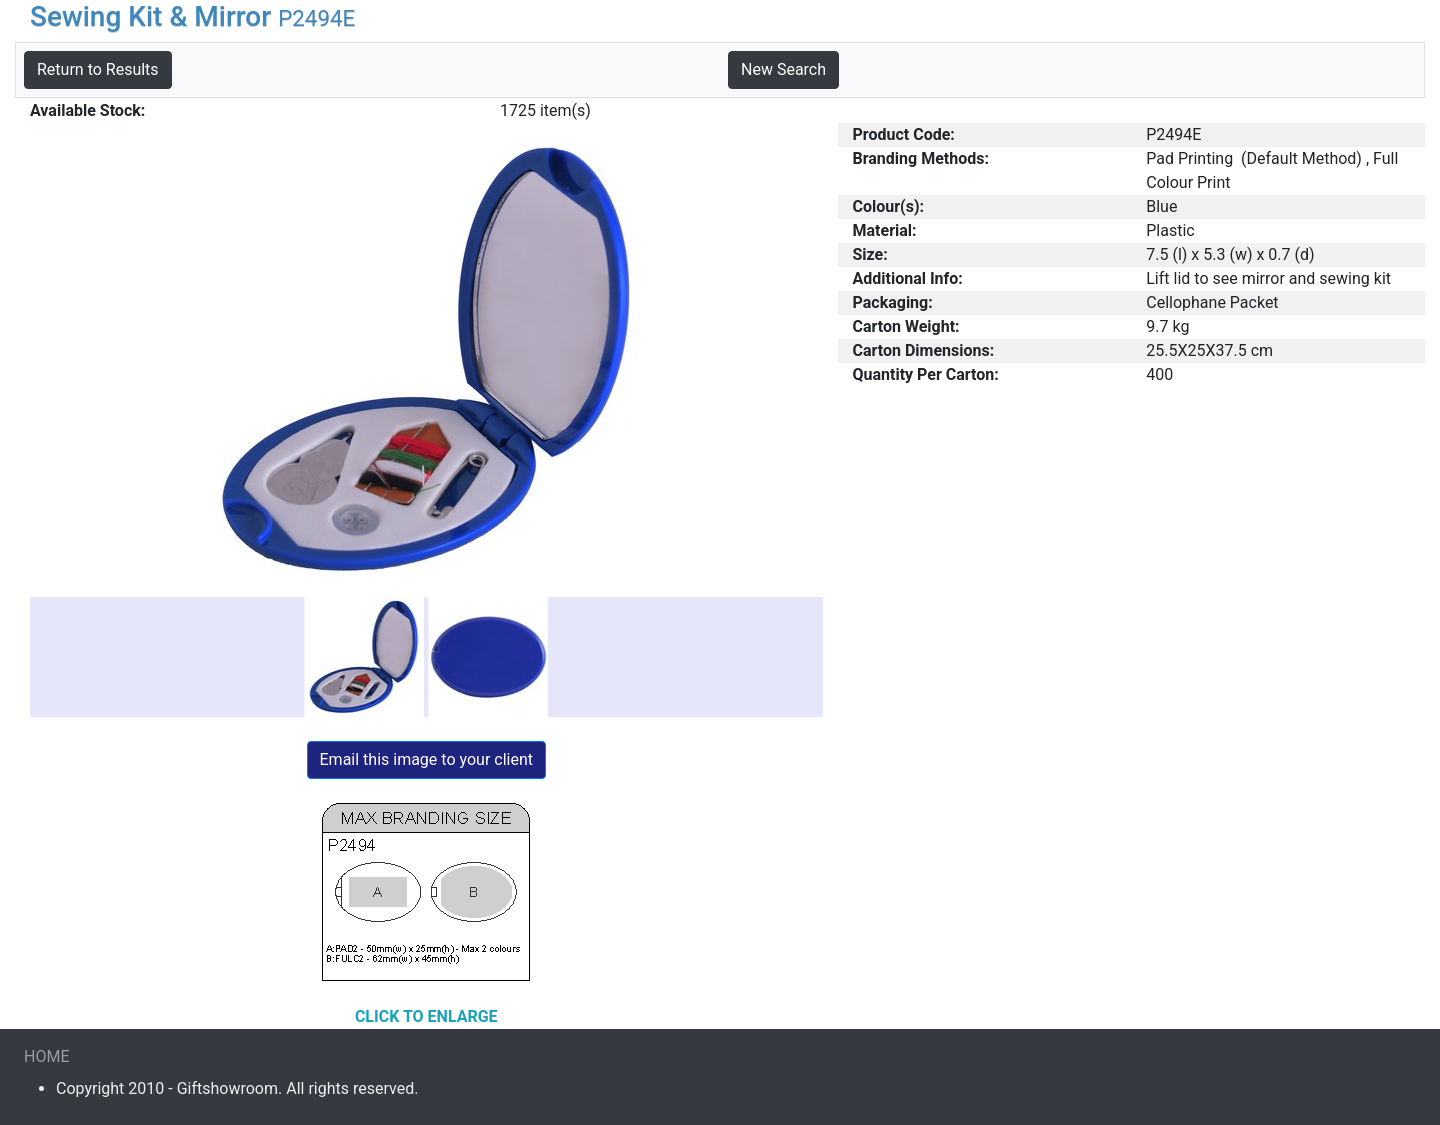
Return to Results (98, 69)
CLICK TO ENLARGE (426, 1016)
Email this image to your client (426, 759)
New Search (783, 69)
